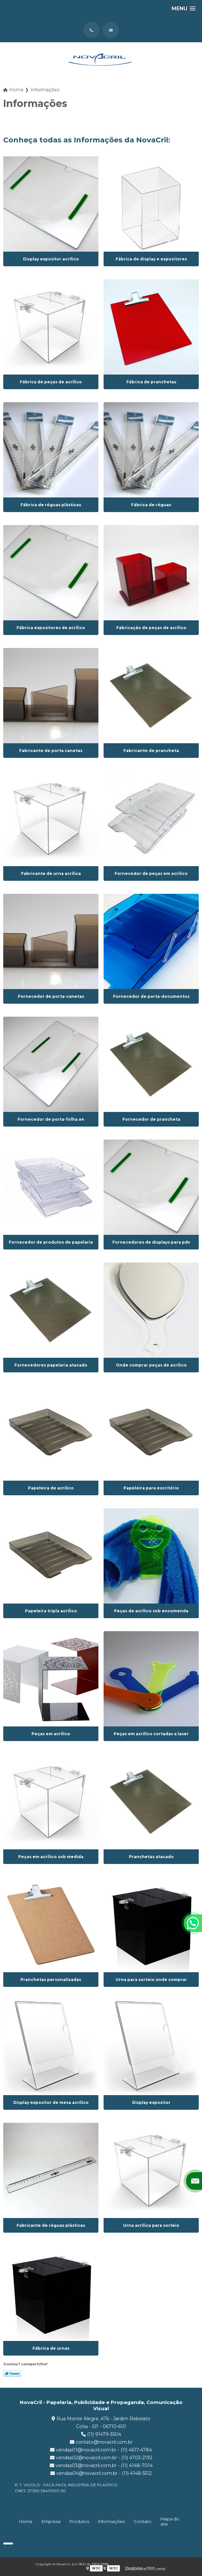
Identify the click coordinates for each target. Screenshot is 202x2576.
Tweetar (12, 2373)
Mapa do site (169, 2521)
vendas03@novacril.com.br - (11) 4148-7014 (101, 2465)
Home (25, 2521)
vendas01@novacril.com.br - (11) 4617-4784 (101, 2450)
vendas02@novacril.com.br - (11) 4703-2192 (101, 2458)
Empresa (51, 2521)
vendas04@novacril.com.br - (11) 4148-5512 (101, 2473)
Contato (142, 2521)
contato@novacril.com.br (101, 2442)
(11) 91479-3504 (101, 2434)
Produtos (79, 2521)
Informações (111, 2521)
